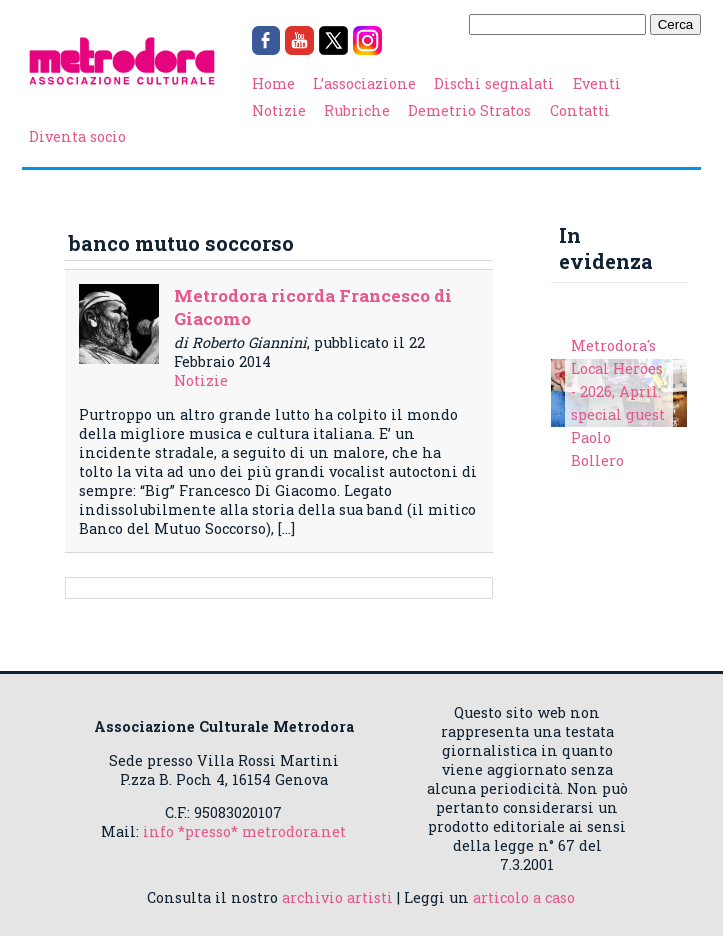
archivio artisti (337, 897)
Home (273, 83)
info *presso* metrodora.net (244, 831)
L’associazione (364, 83)
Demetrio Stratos (469, 110)
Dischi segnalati (494, 83)
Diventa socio (77, 136)
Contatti (580, 110)
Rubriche (357, 110)
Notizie (279, 110)
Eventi (597, 83)
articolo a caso (524, 897)
